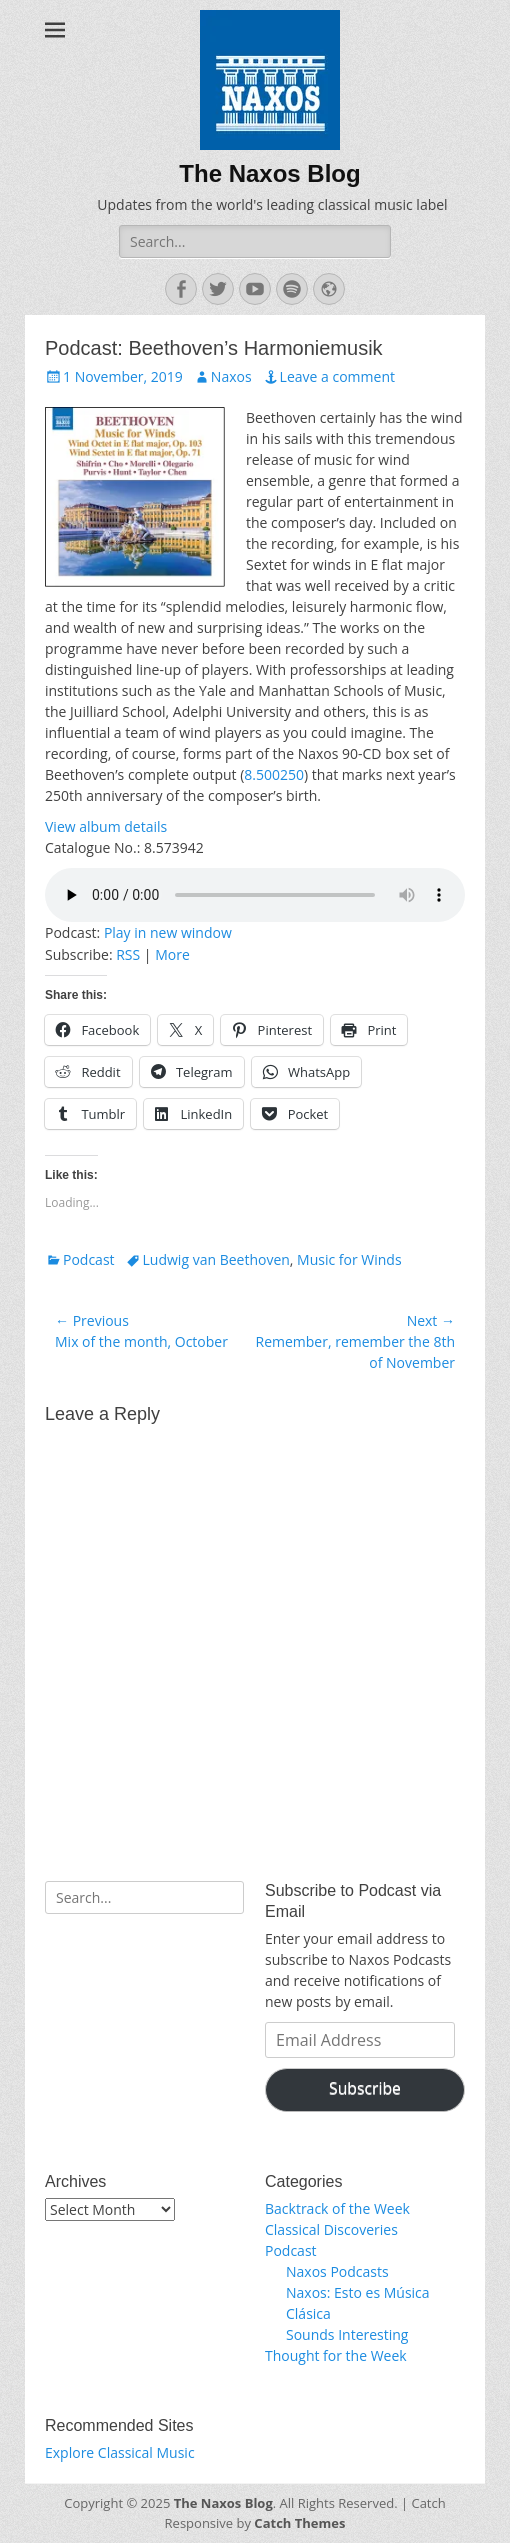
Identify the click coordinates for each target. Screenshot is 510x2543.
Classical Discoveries (331, 2229)
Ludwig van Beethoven (216, 1259)
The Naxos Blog (269, 173)
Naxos (231, 376)
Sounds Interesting (347, 2334)
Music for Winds (349, 1259)
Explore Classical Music (120, 2452)
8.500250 (274, 774)
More (172, 954)
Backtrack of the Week (337, 2208)
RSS (128, 954)
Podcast (89, 1259)
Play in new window (168, 932)
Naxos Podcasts (337, 2271)
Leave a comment (337, 376)
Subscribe (365, 2088)
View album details (106, 826)
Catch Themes (299, 2523)
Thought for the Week (336, 2355)
